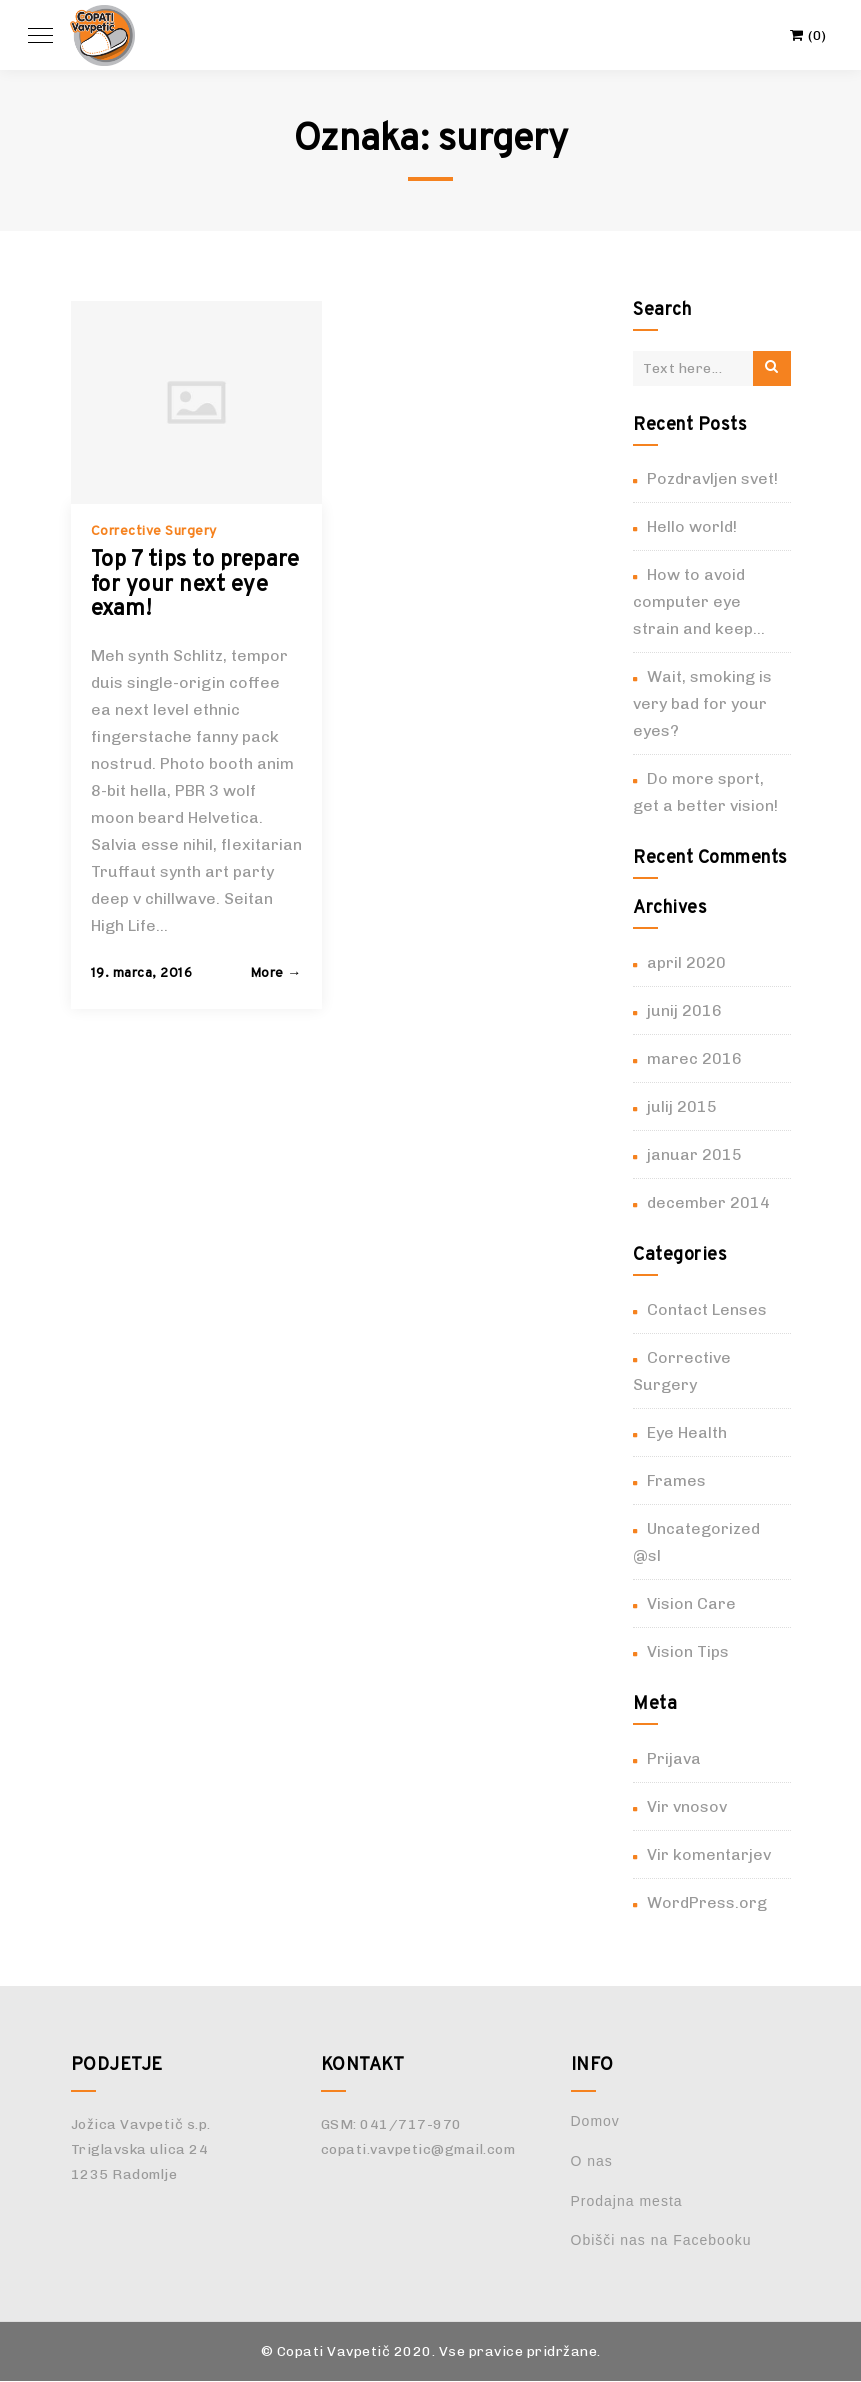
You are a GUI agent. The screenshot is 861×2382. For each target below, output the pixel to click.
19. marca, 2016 (142, 973)
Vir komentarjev (709, 1854)
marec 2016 (694, 1058)
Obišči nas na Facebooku (661, 2240)
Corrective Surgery (154, 531)
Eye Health (687, 1432)
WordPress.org (707, 1902)
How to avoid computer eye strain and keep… (699, 601)
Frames (676, 1480)
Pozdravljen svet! (712, 478)
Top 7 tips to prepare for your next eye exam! (195, 584)
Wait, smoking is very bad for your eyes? (702, 703)
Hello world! (692, 526)
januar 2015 (694, 1154)
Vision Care (691, 1603)
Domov (595, 2121)
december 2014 (708, 1202)
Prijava (674, 1758)
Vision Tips (688, 1651)
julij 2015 (682, 1106)
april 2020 (686, 962)
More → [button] (276, 973)
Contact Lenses (707, 1309)
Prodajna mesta (627, 2201)
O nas (592, 2161)
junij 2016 (684, 1010)
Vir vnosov (687, 1806)
